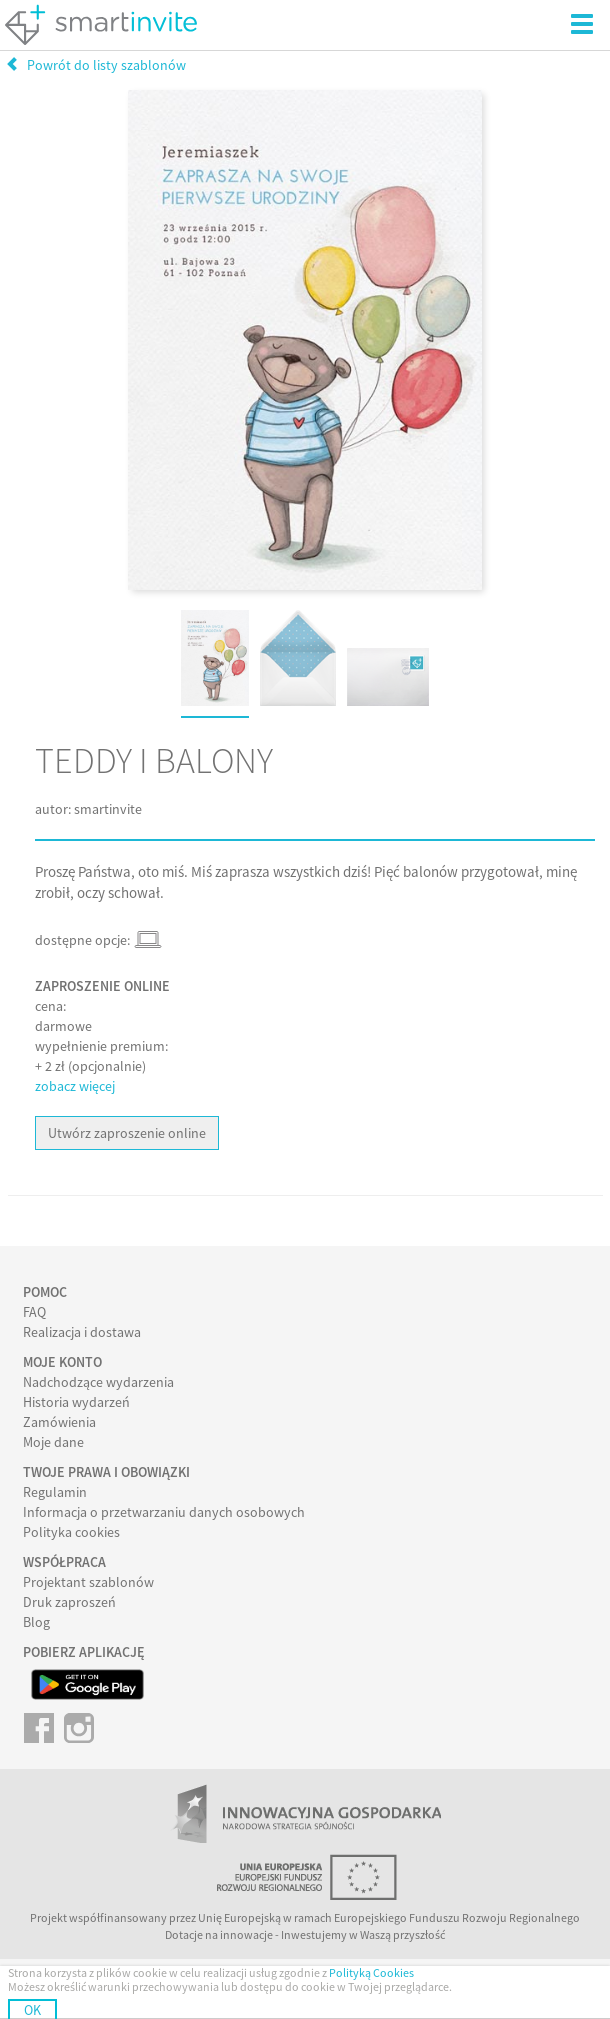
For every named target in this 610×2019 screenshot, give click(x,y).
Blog (36, 1622)
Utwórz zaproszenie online (127, 1133)
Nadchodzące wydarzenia (98, 1382)
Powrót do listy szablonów (95, 65)
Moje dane (53, 1442)
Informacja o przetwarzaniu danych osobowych (164, 1512)
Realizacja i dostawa (82, 1332)
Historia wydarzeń (76, 1402)
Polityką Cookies (371, 1972)
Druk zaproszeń (69, 1602)
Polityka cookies (71, 1532)
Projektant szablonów (88, 1582)
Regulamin (55, 1492)
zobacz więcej (75, 1086)
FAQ (34, 1312)
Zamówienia (59, 1422)
